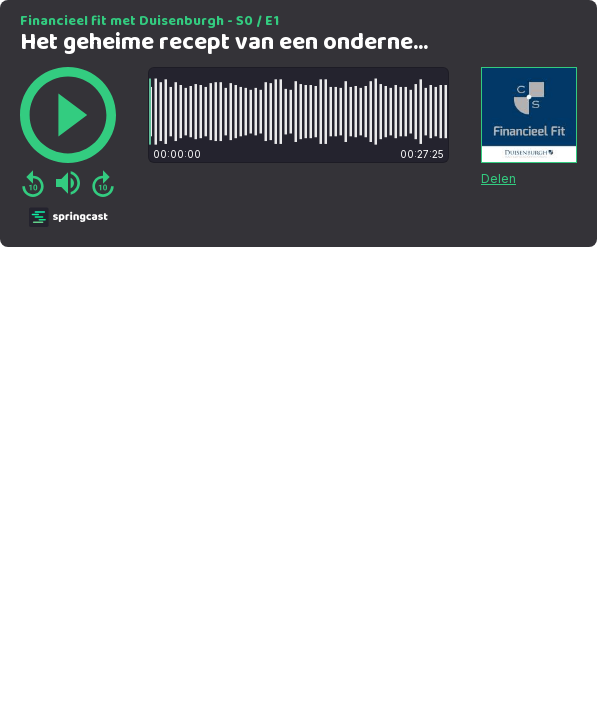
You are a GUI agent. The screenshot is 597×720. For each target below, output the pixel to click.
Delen (498, 178)
